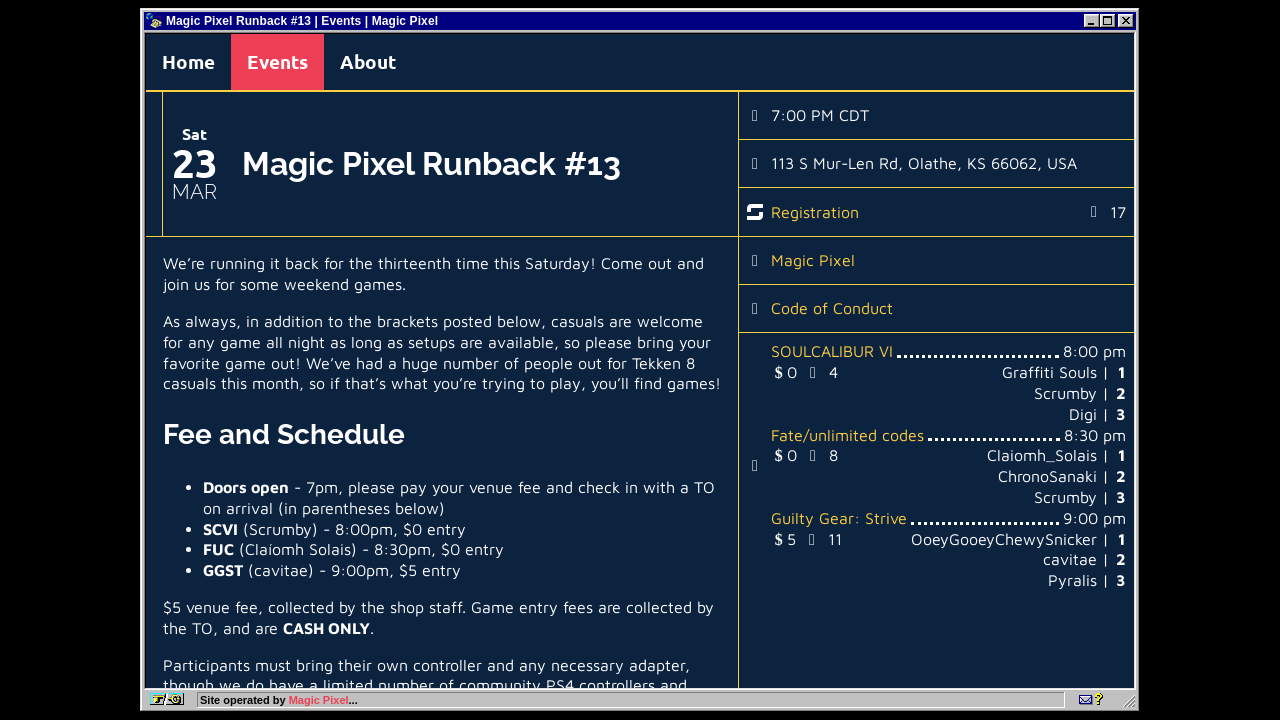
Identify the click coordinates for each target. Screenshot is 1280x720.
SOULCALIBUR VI (832, 351)
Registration (815, 212)
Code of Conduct (832, 308)
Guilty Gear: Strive (839, 518)
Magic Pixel (813, 260)
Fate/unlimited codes (847, 435)
